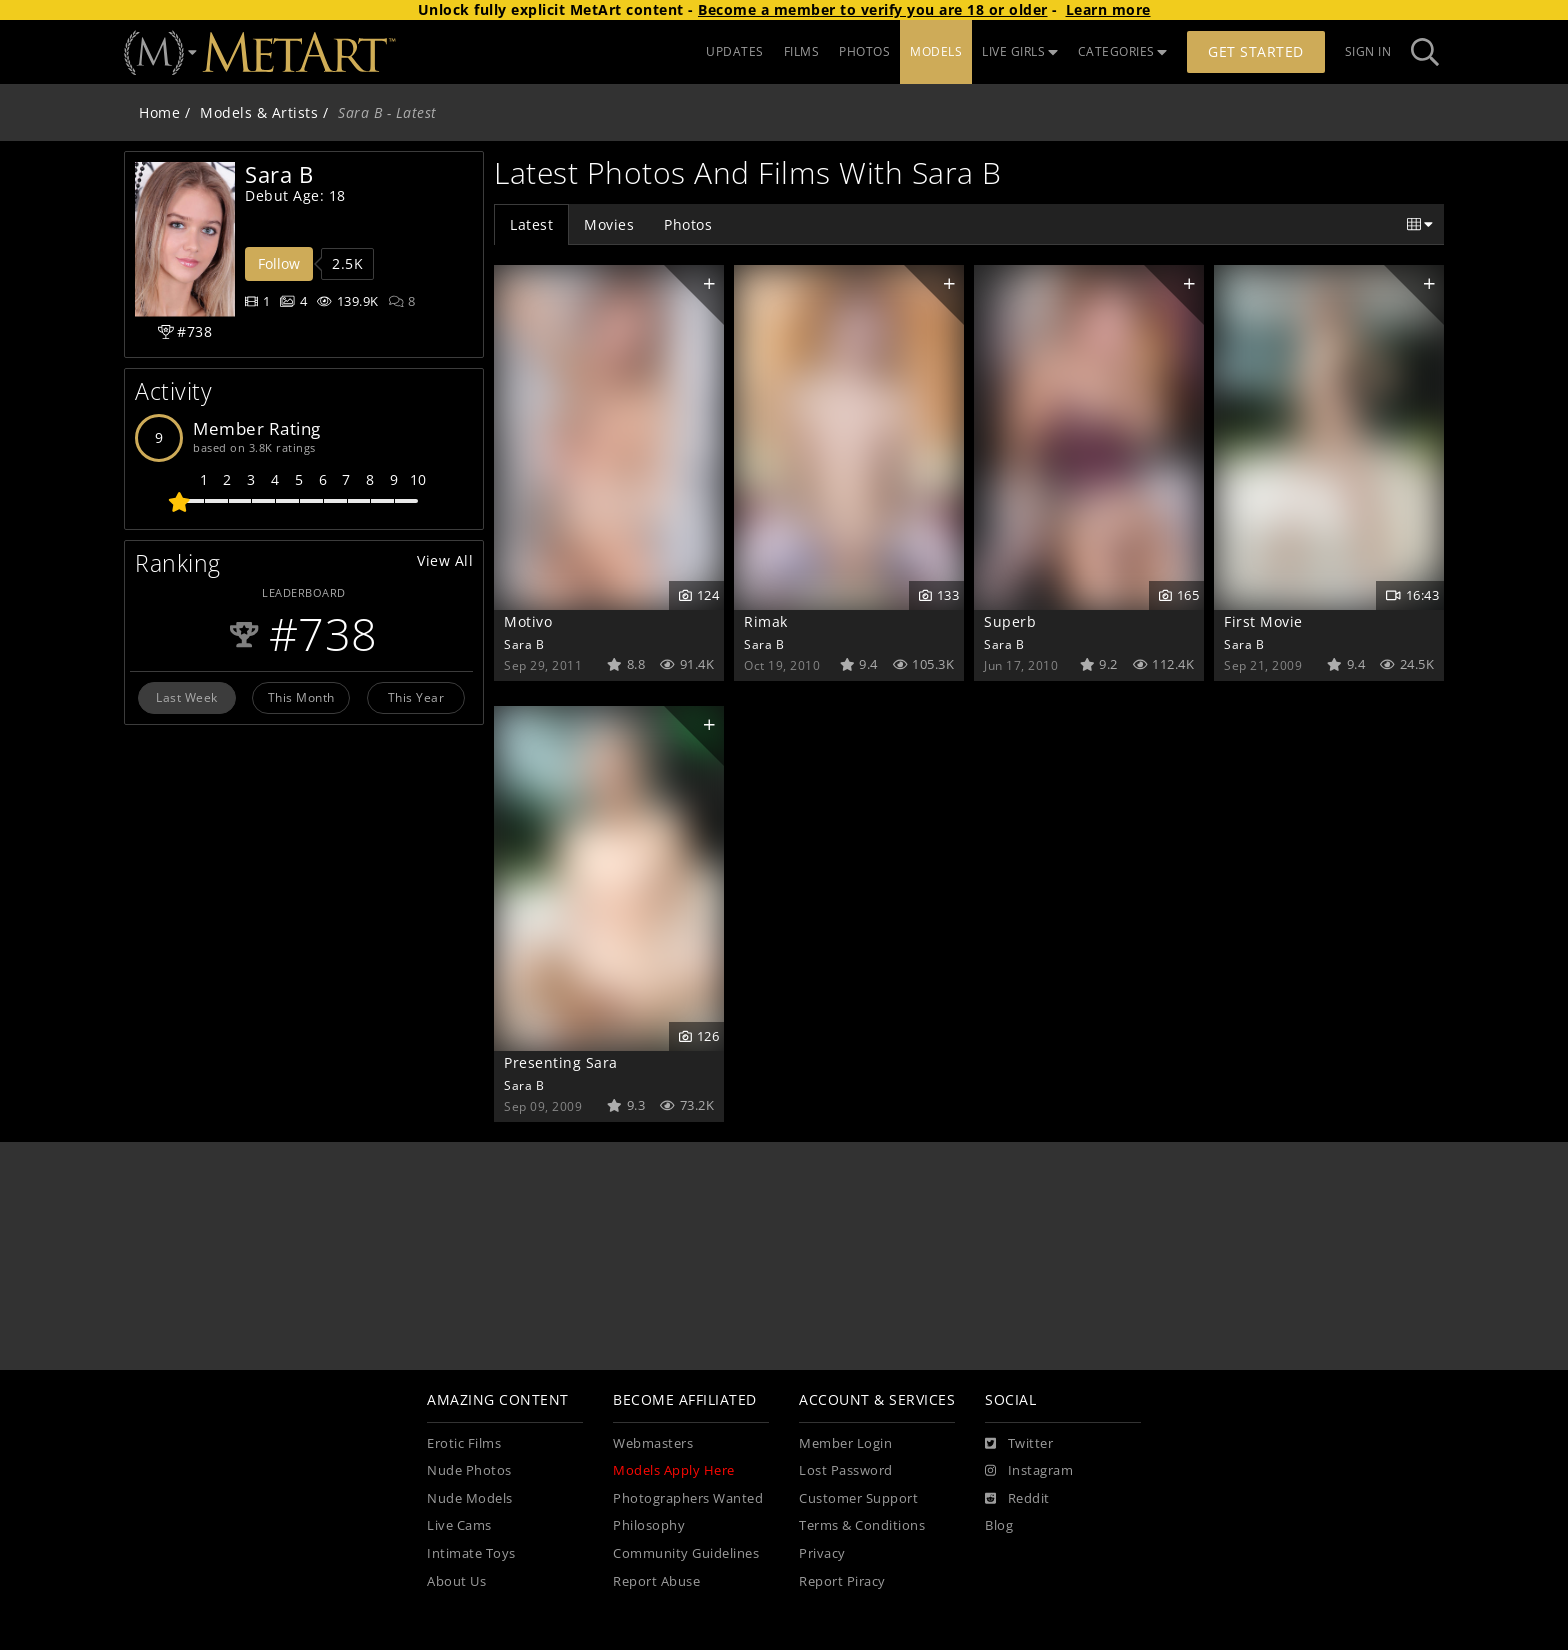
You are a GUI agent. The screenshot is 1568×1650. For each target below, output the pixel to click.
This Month (301, 697)
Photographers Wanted (688, 1498)
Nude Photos (469, 1470)
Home (159, 112)
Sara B (524, 644)
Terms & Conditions (862, 1525)
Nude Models (470, 1498)
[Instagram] (1029, 1471)
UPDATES (735, 51)
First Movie (1263, 621)
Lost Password (846, 1470)
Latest (531, 224)
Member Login (845, 1443)
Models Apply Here (674, 1470)
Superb (1010, 621)
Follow (279, 263)
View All (445, 560)
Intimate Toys (471, 1553)
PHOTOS (864, 51)
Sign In (1368, 51)
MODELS (936, 51)
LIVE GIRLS (1020, 51)
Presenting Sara (561, 1062)
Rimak (766, 621)
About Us (456, 1581)
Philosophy (649, 1525)
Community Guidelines (686, 1553)
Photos (688, 224)
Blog (999, 1525)
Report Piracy (842, 1581)
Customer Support (858, 1498)
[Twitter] (1019, 1444)
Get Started (1256, 51)
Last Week (187, 697)
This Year (416, 697)
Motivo (528, 621)
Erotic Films (464, 1443)
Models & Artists (259, 112)
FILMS (802, 51)
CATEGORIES (1123, 51)
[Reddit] (1017, 1499)
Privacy (822, 1553)
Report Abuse (656, 1581)
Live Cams (459, 1525)
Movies (609, 224)
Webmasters (653, 1443)
